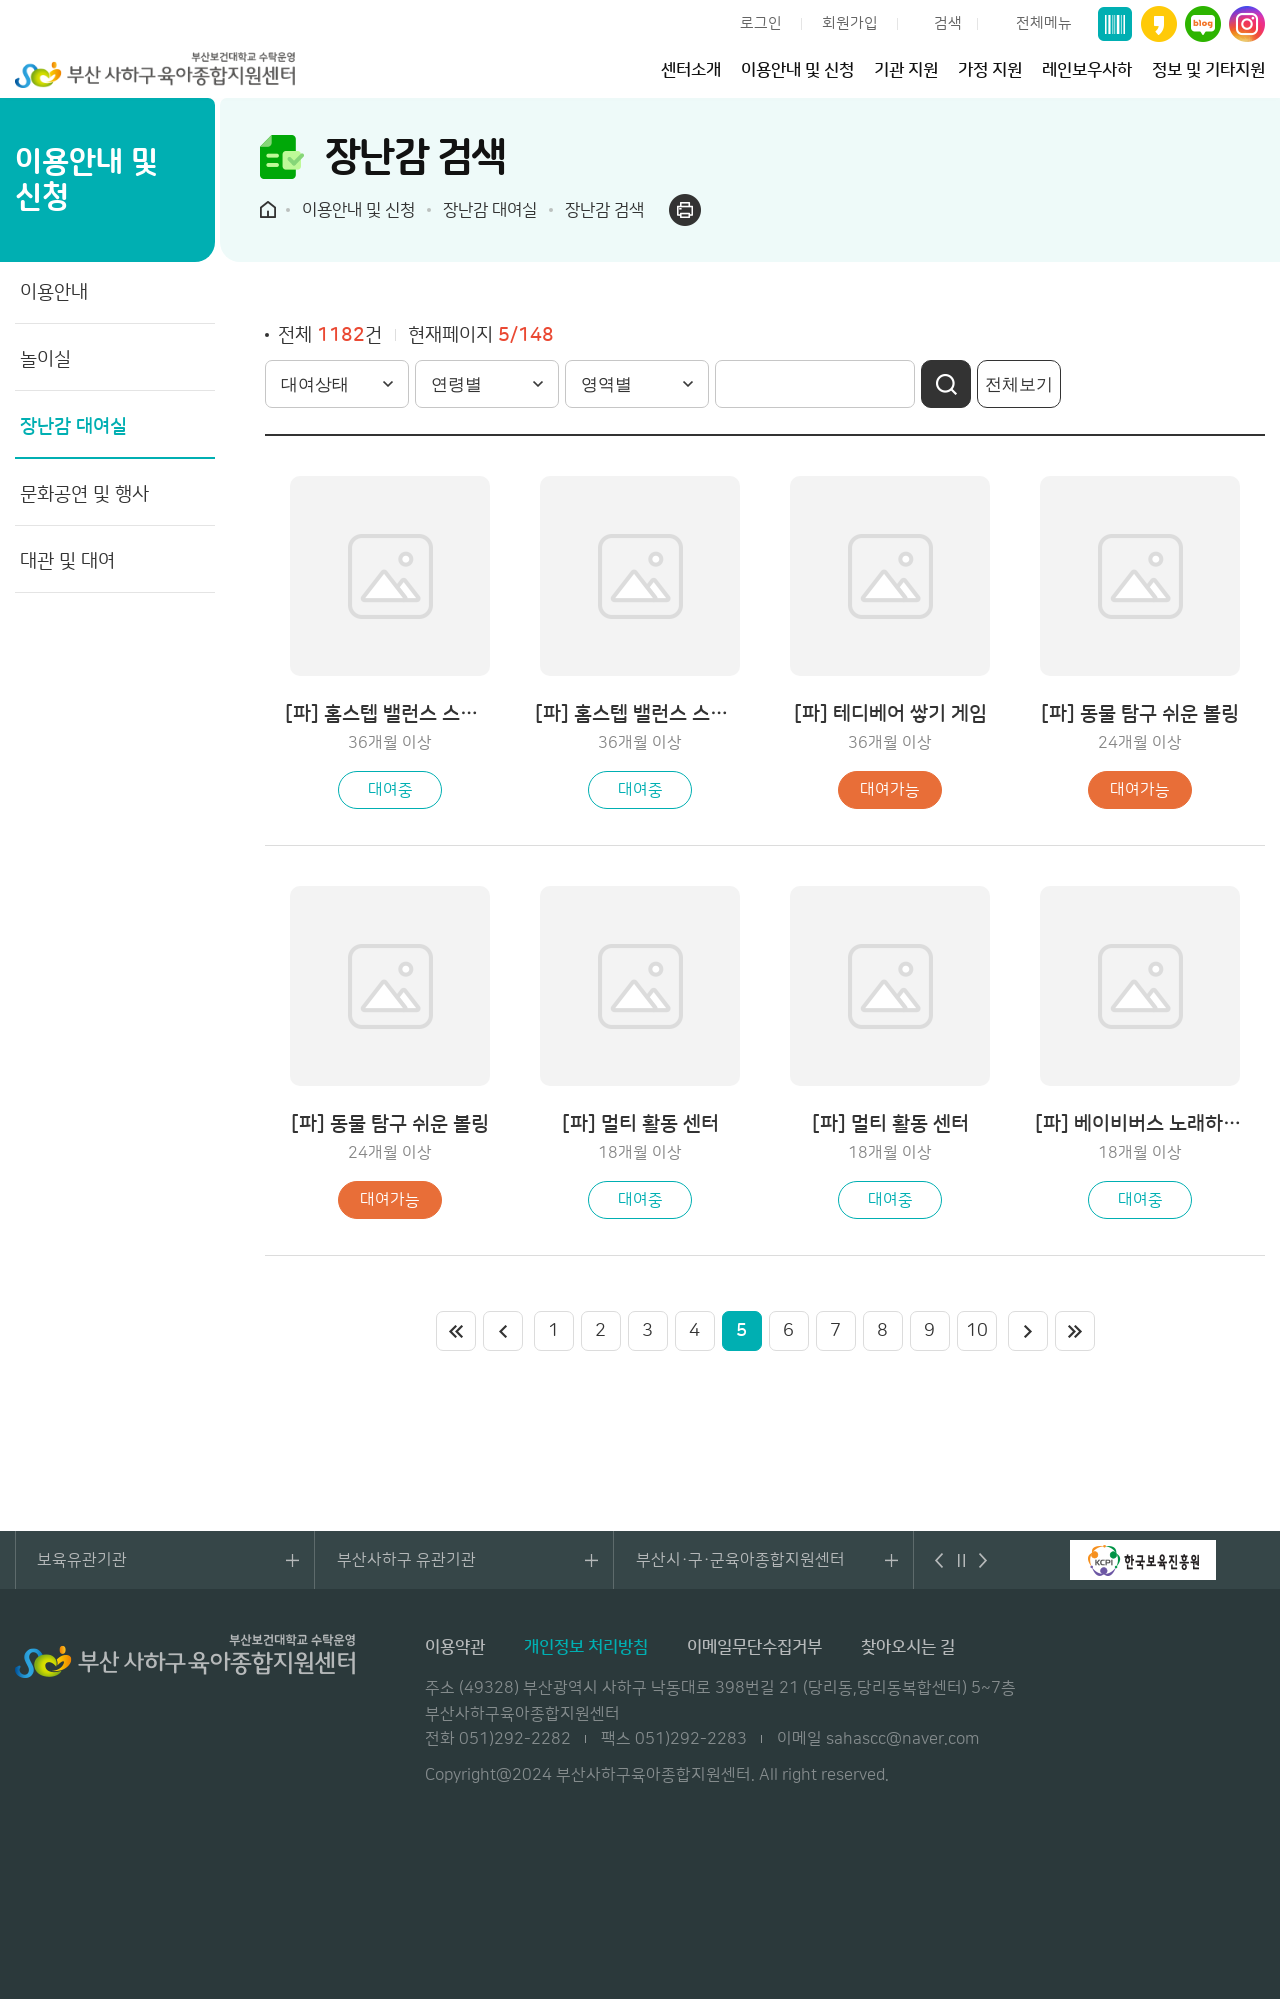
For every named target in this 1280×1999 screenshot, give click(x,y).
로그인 (761, 23)
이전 (503, 1331)
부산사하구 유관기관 (406, 1560)
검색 (948, 23)
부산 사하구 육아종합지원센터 (155, 70)
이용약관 (455, 1647)
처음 (456, 1331)
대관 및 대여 (67, 561)
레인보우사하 (1087, 70)
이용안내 (54, 292)
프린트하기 (685, 210)
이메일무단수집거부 (754, 1647)
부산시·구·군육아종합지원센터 (740, 1560)
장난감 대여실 (73, 426)
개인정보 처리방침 (586, 1647)
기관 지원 (906, 70)
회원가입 (850, 23)
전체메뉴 (1044, 23)
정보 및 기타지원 (1208, 70)
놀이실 (45, 359)
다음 (984, 1560)
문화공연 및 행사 (84, 494)
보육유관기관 (82, 1560)
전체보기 (1019, 384)
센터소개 (691, 70)
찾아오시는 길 (908, 1647)
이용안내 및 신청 (797, 70)
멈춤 (962, 1560)
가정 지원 (990, 70)
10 (977, 1331)
